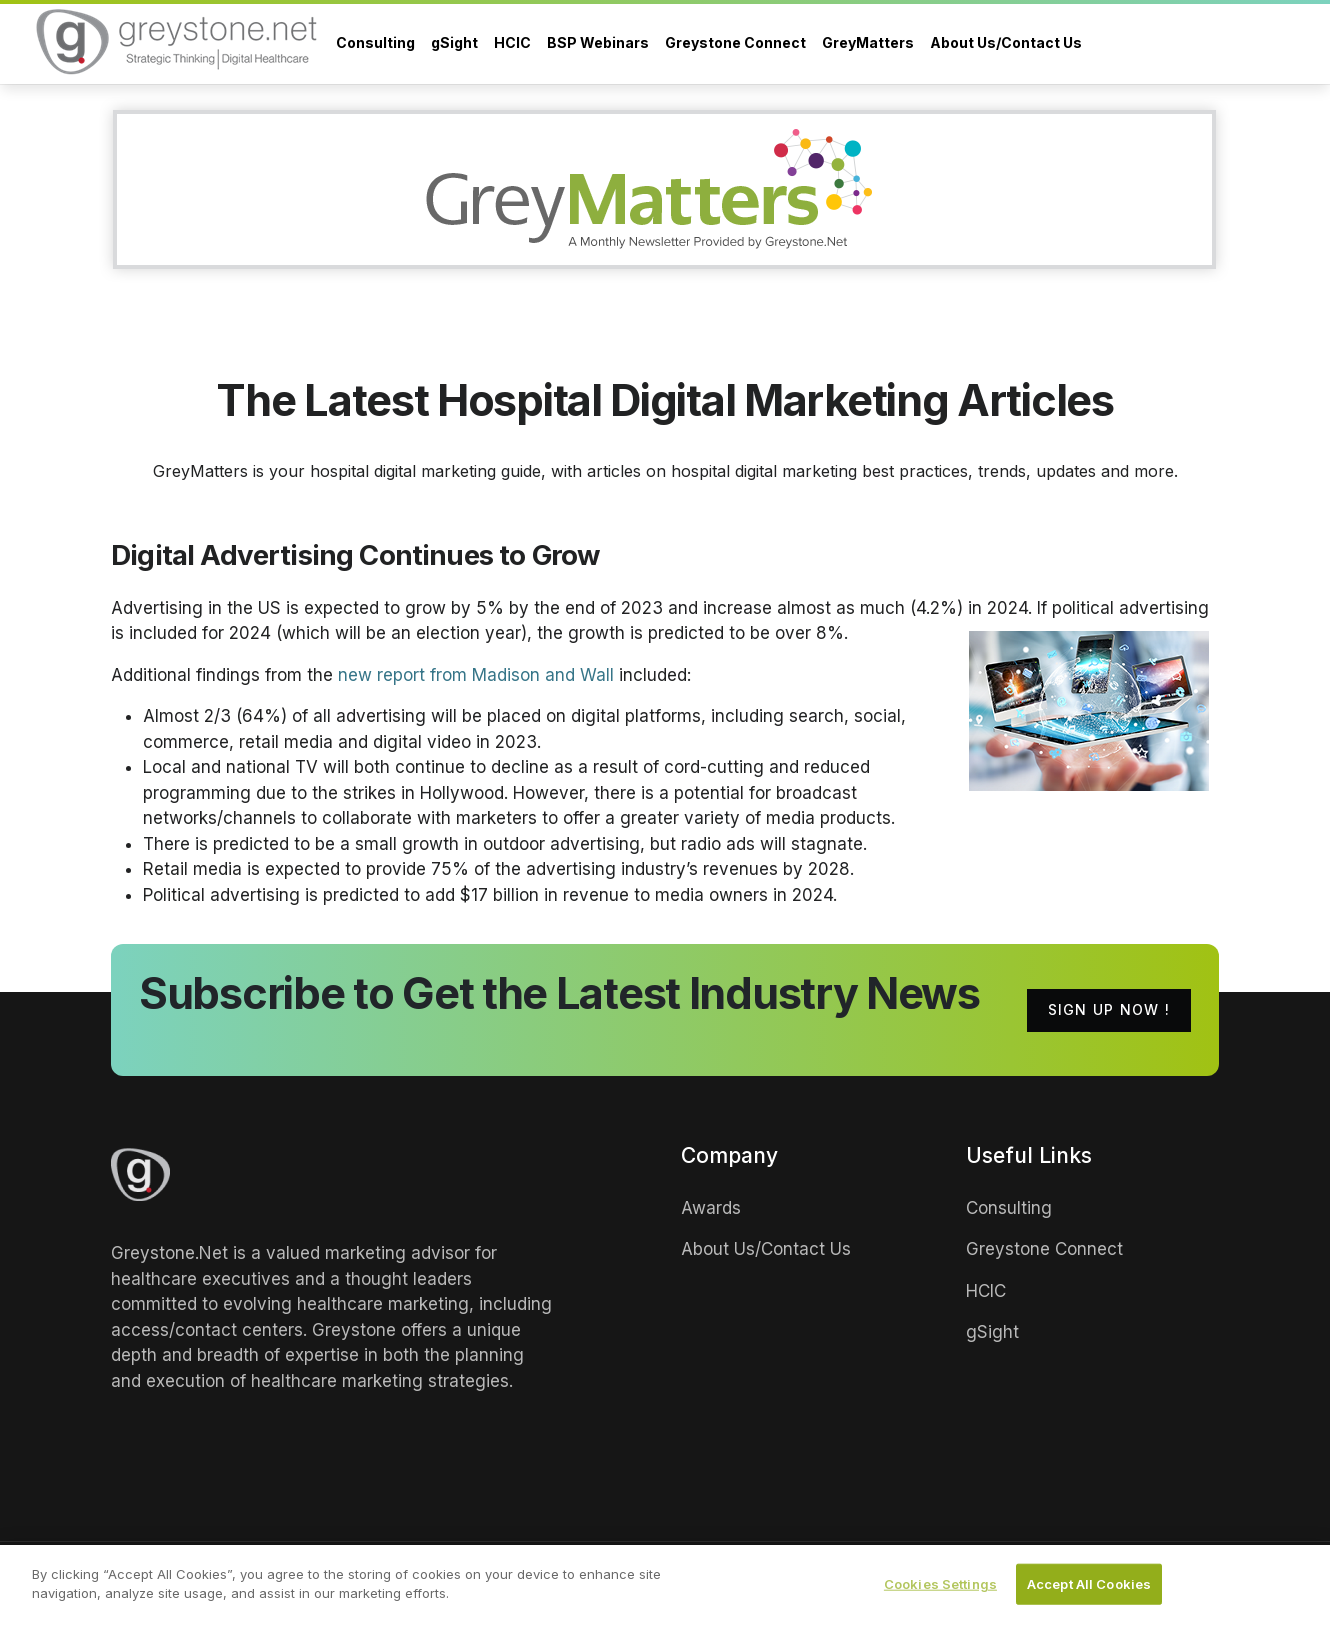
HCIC (512, 42)
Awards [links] (711, 1208)
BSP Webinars (598, 42)
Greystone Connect (735, 42)
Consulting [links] (1009, 1208)
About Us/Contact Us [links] (766, 1249)
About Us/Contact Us (1006, 42)
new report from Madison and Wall (476, 675)
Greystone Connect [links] (1044, 1249)
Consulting (375, 42)
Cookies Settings (940, 1587)
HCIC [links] (986, 1291)
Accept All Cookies (1089, 1587)
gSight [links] (992, 1332)
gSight (454, 42)
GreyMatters (868, 42)
